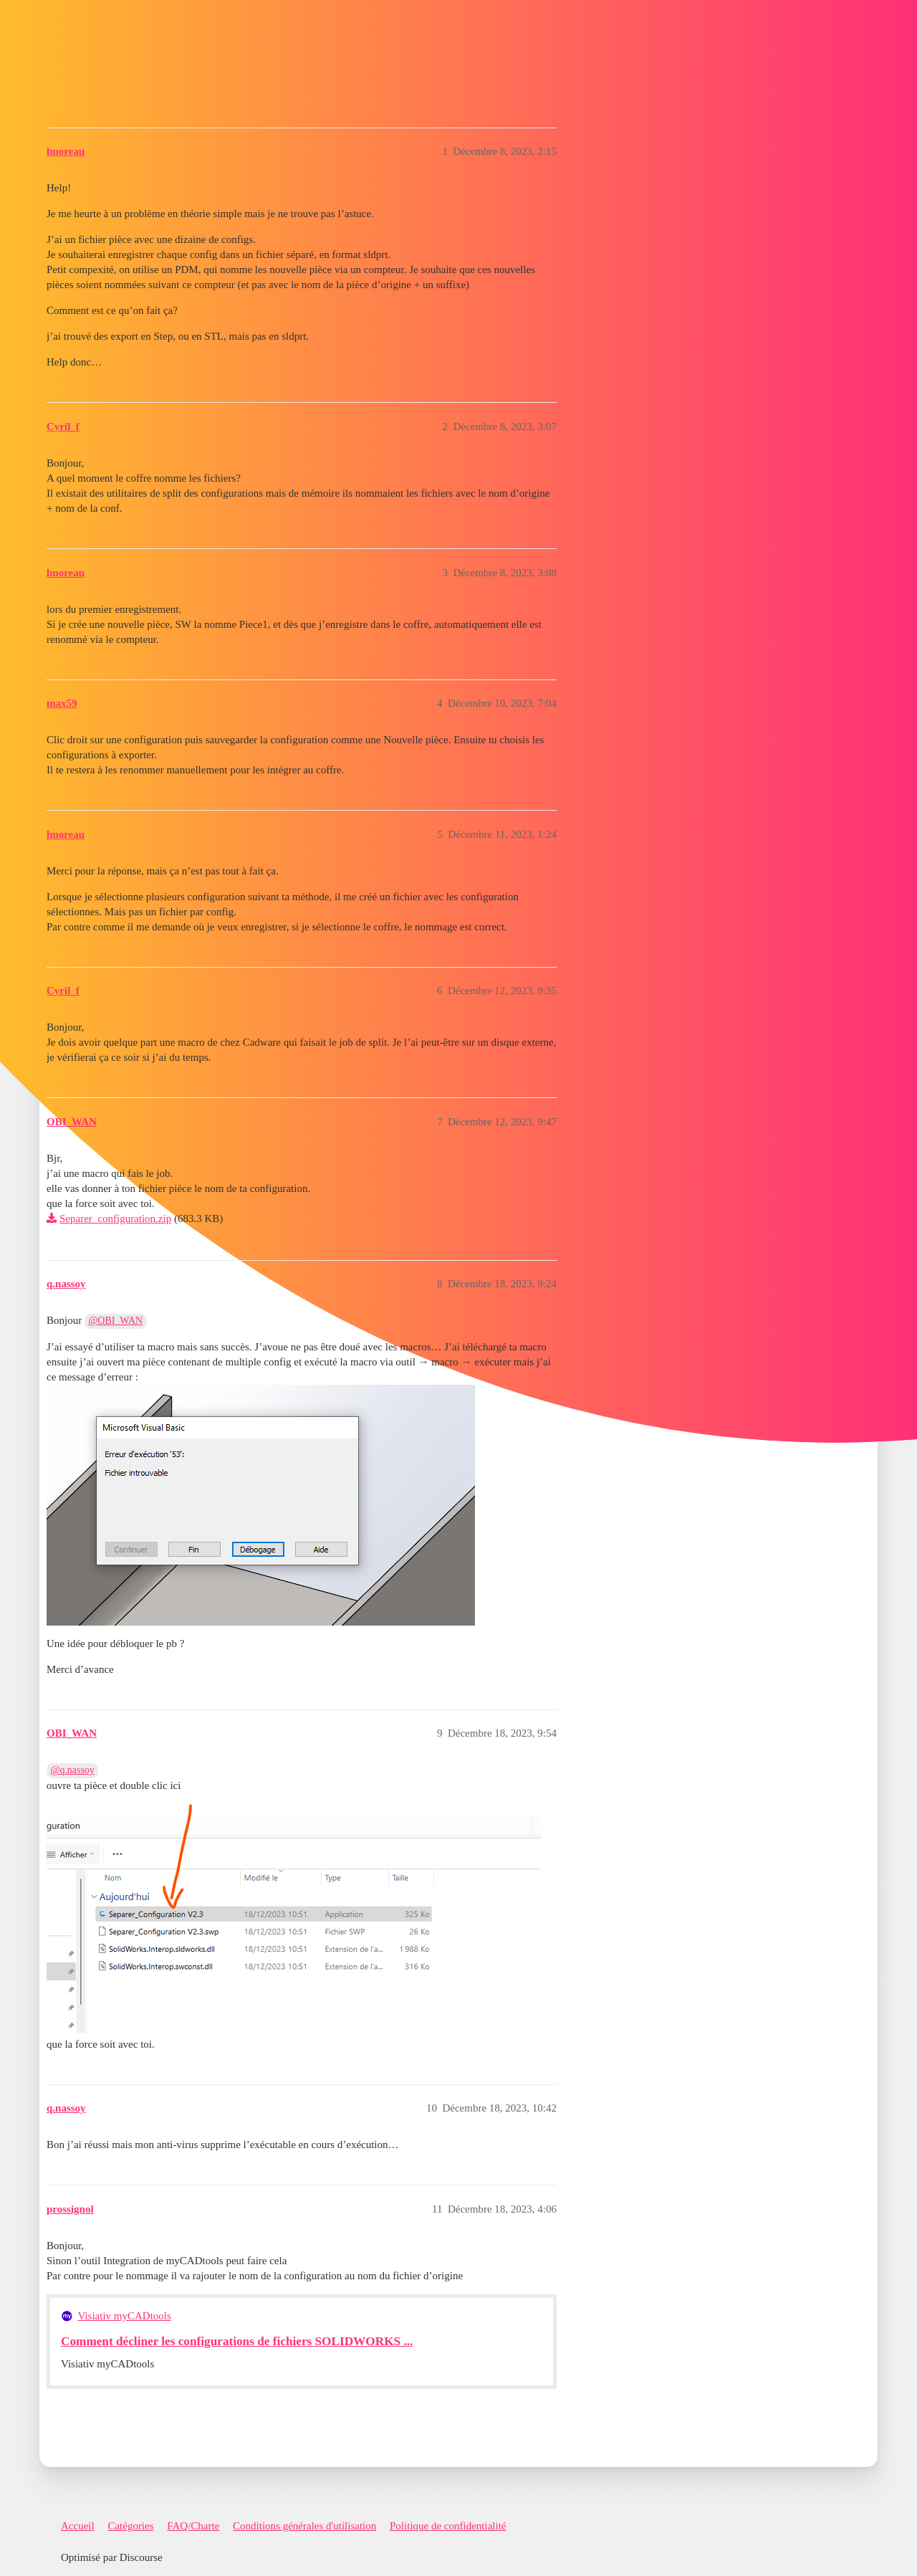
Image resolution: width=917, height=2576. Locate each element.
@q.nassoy (73, 1770)
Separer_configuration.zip (115, 1218)
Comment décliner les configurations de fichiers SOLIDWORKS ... (237, 2341)
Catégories (130, 2526)
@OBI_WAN (116, 1320)
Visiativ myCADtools (124, 2316)
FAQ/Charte (193, 2526)
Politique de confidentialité (448, 2526)
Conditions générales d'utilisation (304, 2526)
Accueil (78, 2526)
